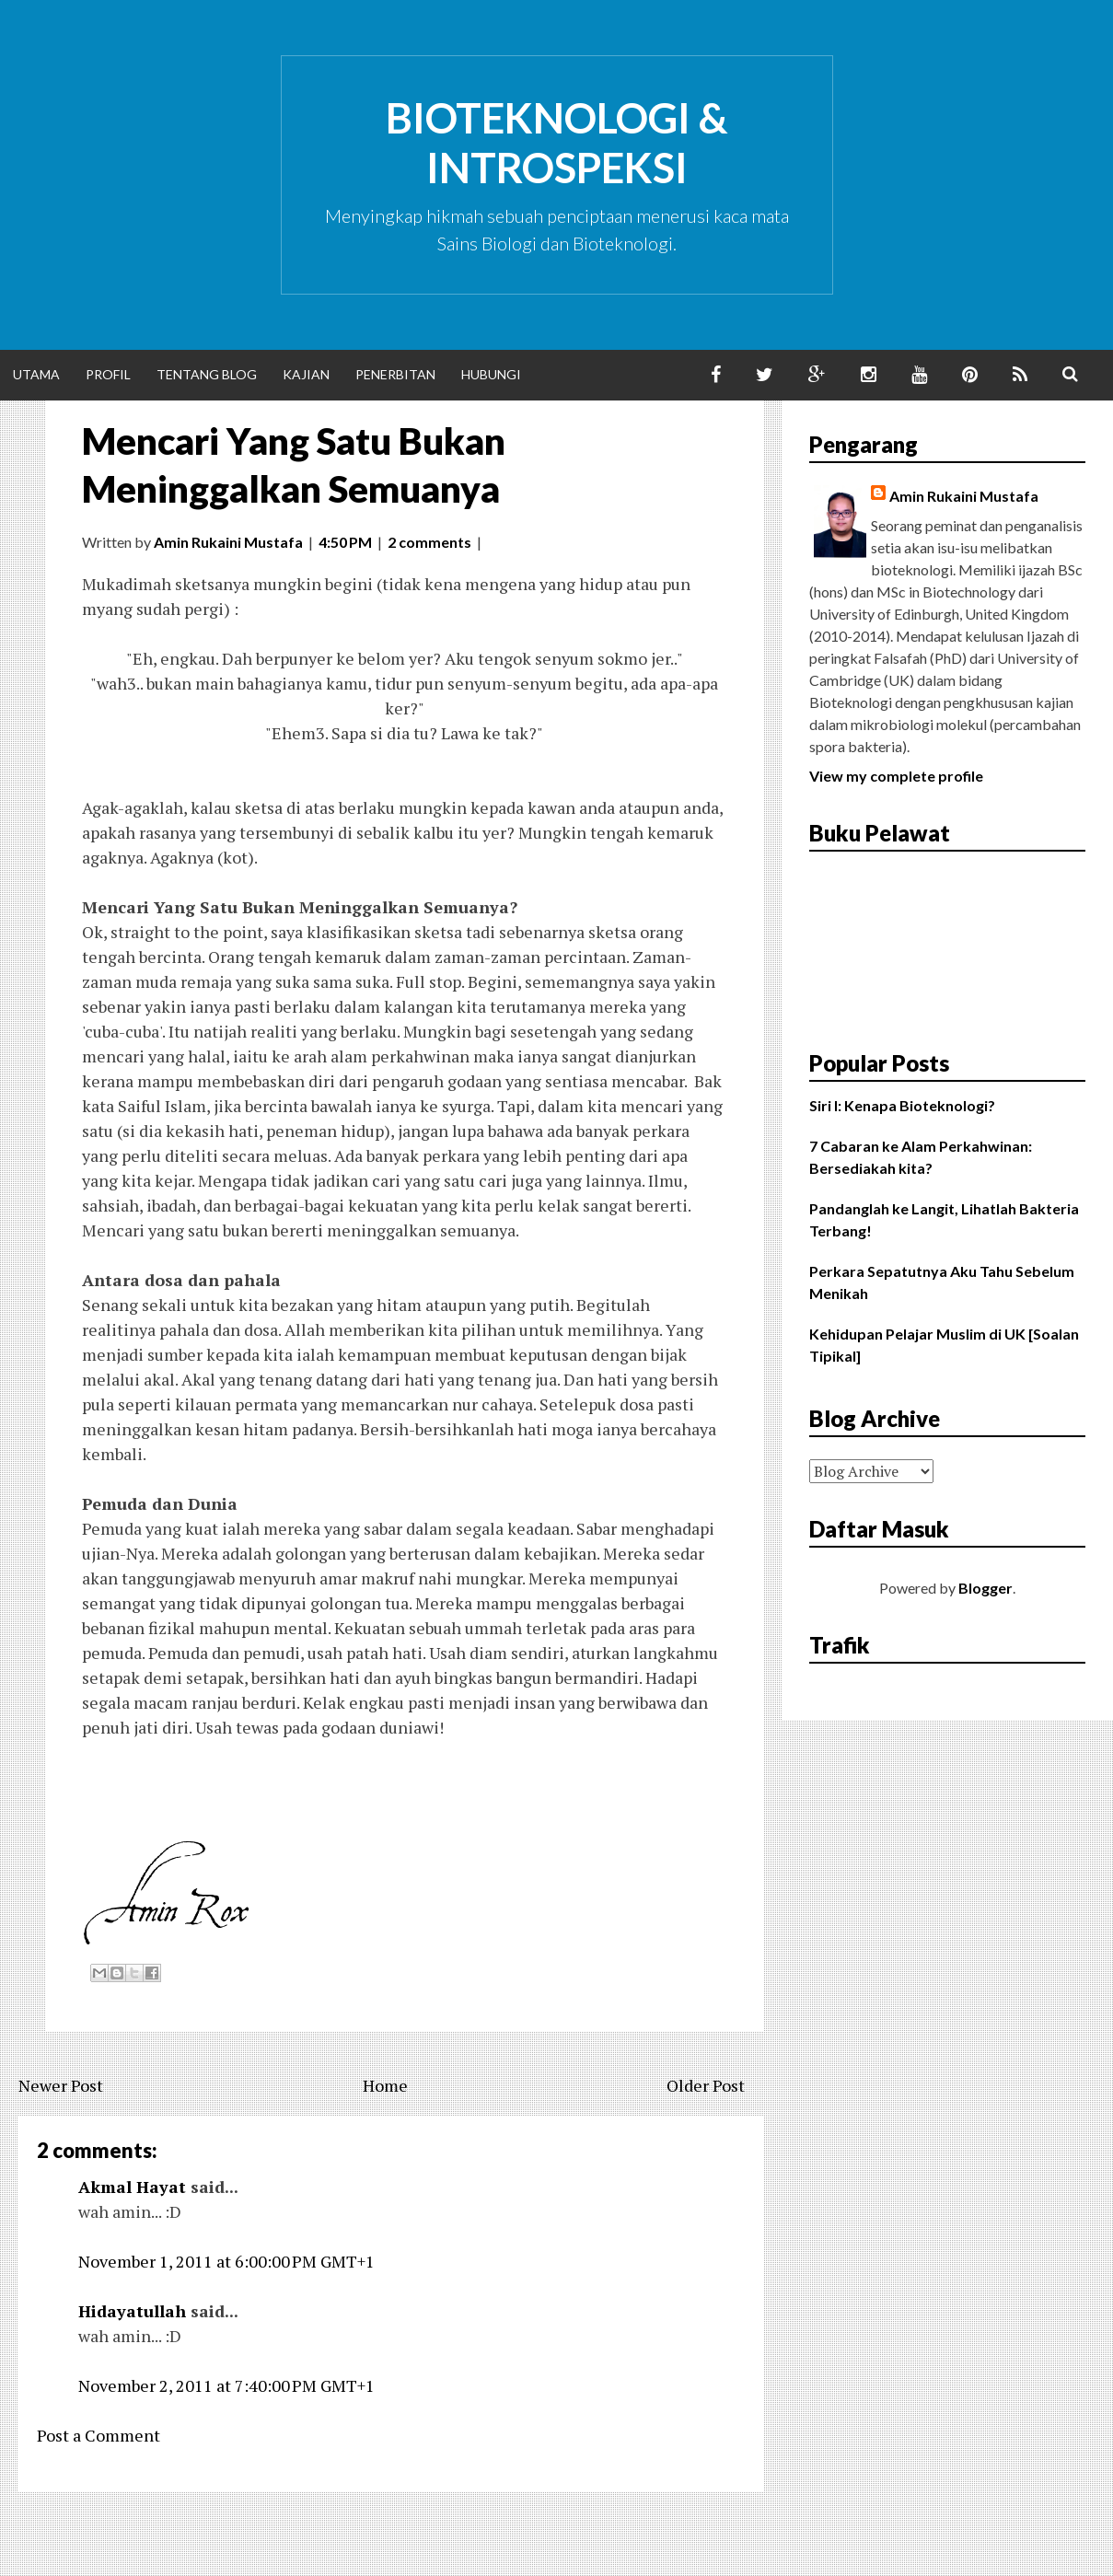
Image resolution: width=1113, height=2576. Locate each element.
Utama (36, 374)
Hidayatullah (132, 2311)
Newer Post (60, 2085)
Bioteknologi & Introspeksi (557, 142)
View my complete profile (896, 775)
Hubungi (491, 374)
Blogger (985, 1587)
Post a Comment (98, 2435)
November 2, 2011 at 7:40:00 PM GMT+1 (226, 2385)
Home (385, 2085)
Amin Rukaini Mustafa (963, 496)
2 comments (429, 542)
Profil (108, 374)
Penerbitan (395, 374)
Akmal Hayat (132, 2187)
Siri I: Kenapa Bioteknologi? (902, 1105)
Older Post (706, 2085)
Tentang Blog (207, 374)
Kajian (306, 374)
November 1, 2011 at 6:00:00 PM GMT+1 (226, 2261)
